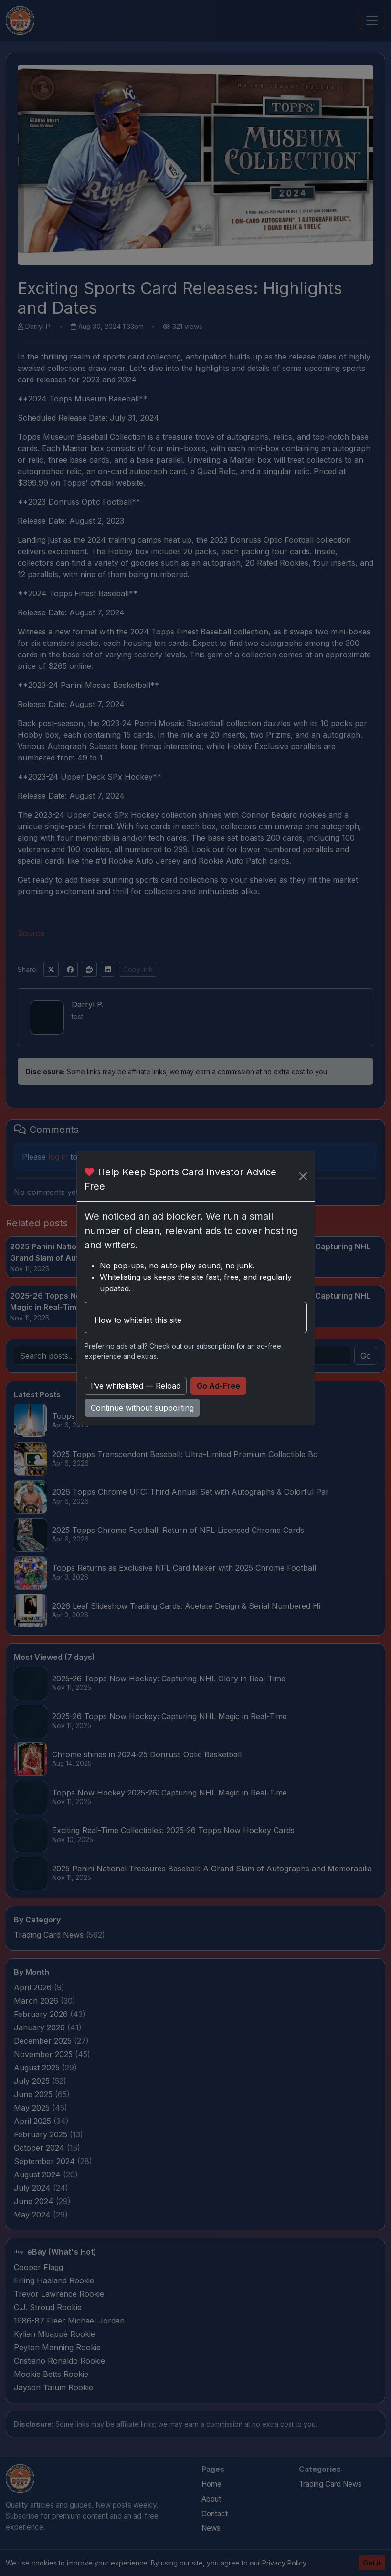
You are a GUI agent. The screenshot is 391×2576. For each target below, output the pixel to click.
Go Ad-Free (218, 1386)
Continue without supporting (142, 1408)
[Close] (303, 1176)
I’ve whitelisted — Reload (135, 1386)
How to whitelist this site (138, 1320)
